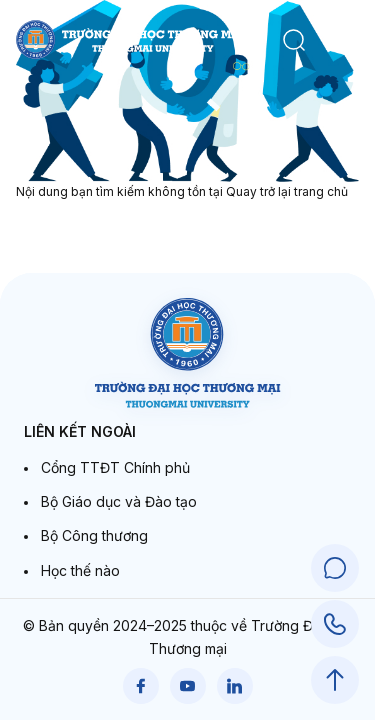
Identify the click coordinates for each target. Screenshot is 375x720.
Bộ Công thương (94, 535)
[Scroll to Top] (335, 680)
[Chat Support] (335, 568)
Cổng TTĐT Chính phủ (115, 467)
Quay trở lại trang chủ (287, 191)
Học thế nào (80, 570)
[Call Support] (335, 624)
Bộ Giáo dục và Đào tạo (119, 501)
